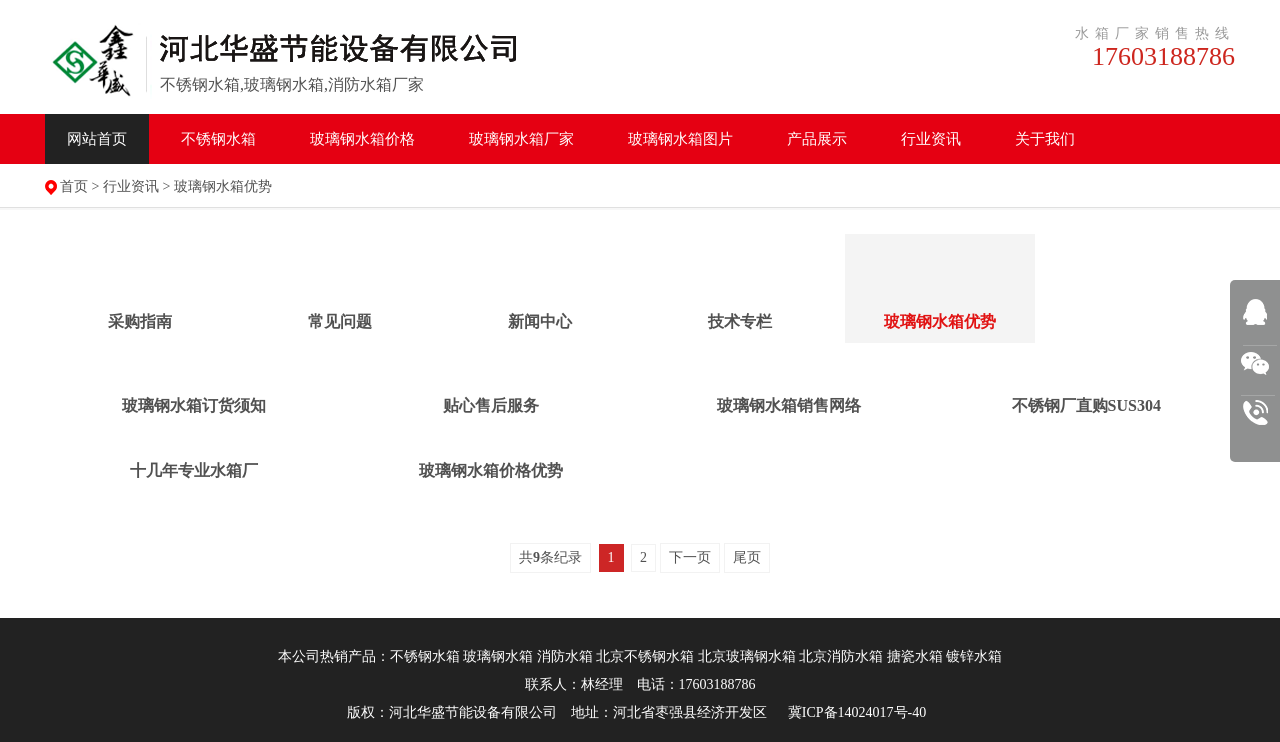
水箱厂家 (521, 139)
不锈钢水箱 (218, 139)
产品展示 (817, 139)
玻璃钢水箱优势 (223, 186)
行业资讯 (931, 139)
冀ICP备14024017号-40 (857, 712)
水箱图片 (680, 139)
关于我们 (1045, 139)
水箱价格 (362, 139)
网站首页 (97, 139)
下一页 (690, 557)
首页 (74, 186)
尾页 (747, 557)
